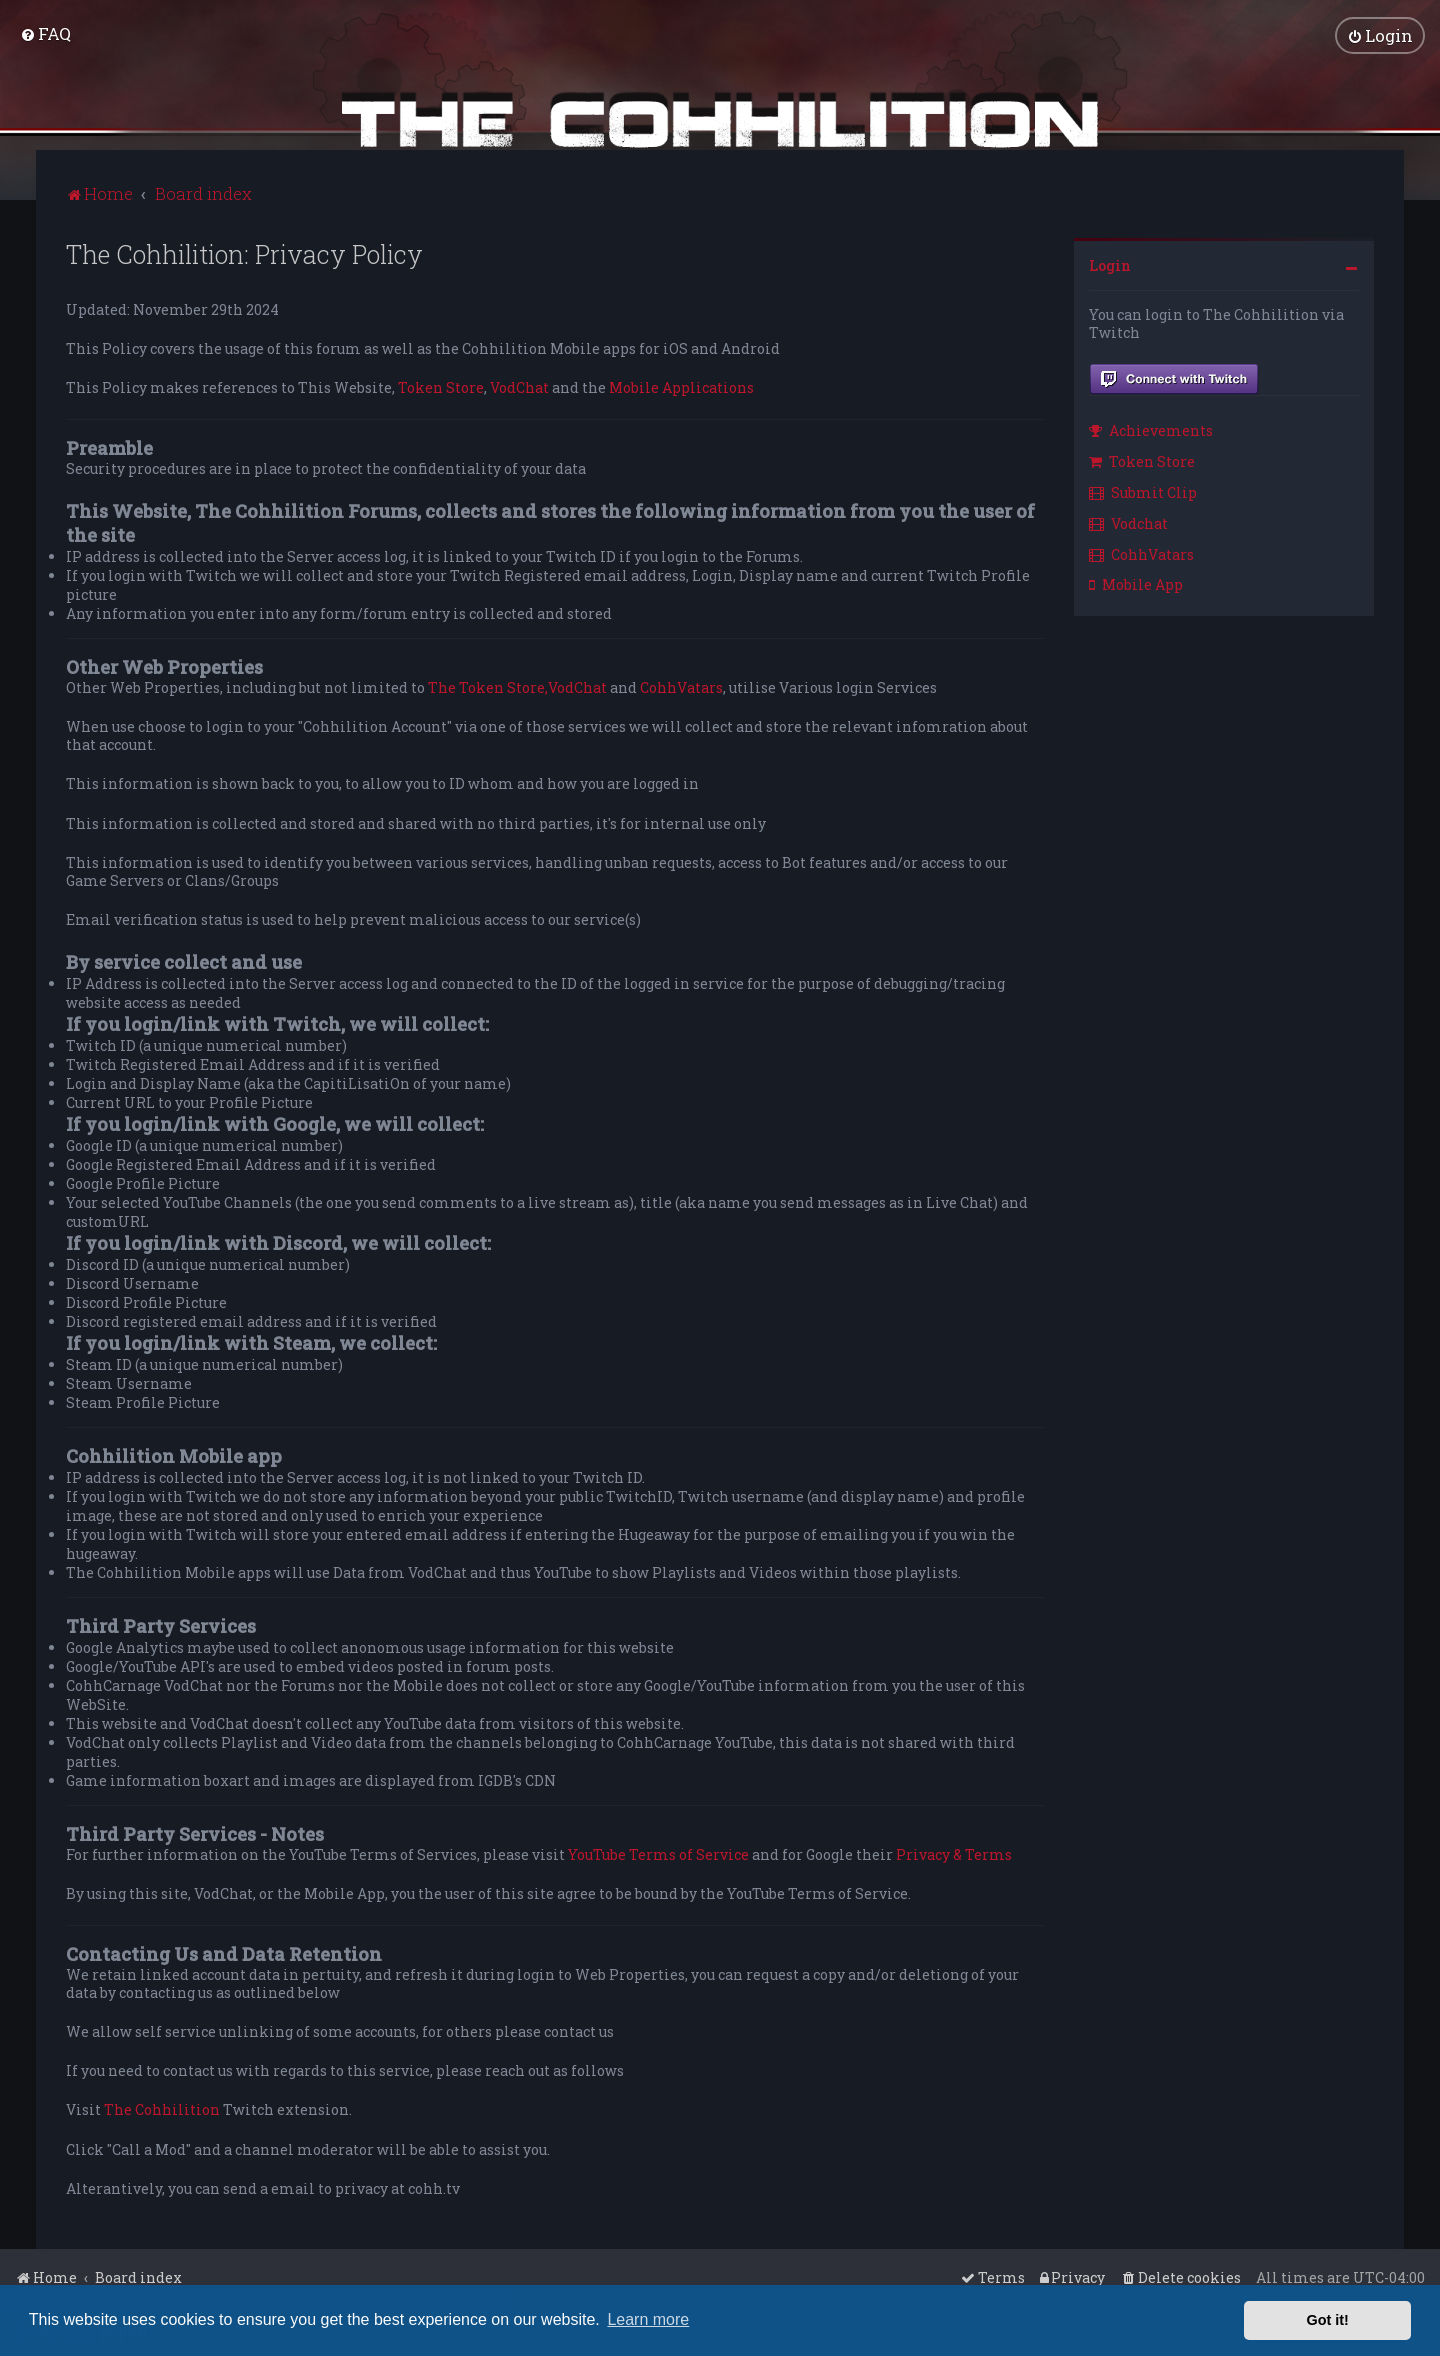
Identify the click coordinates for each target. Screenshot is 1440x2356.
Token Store (441, 388)
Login (1110, 264)
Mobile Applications (681, 388)
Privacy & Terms (954, 1855)
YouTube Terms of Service (658, 1855)
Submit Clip (1143, 491)
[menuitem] (45, 33)
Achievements (1151, 430)
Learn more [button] (648, 2319)
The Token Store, (488, 687)
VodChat (519, 388)
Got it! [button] (1328, 2320)
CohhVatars (681, 687)
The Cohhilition (162, 2110)
